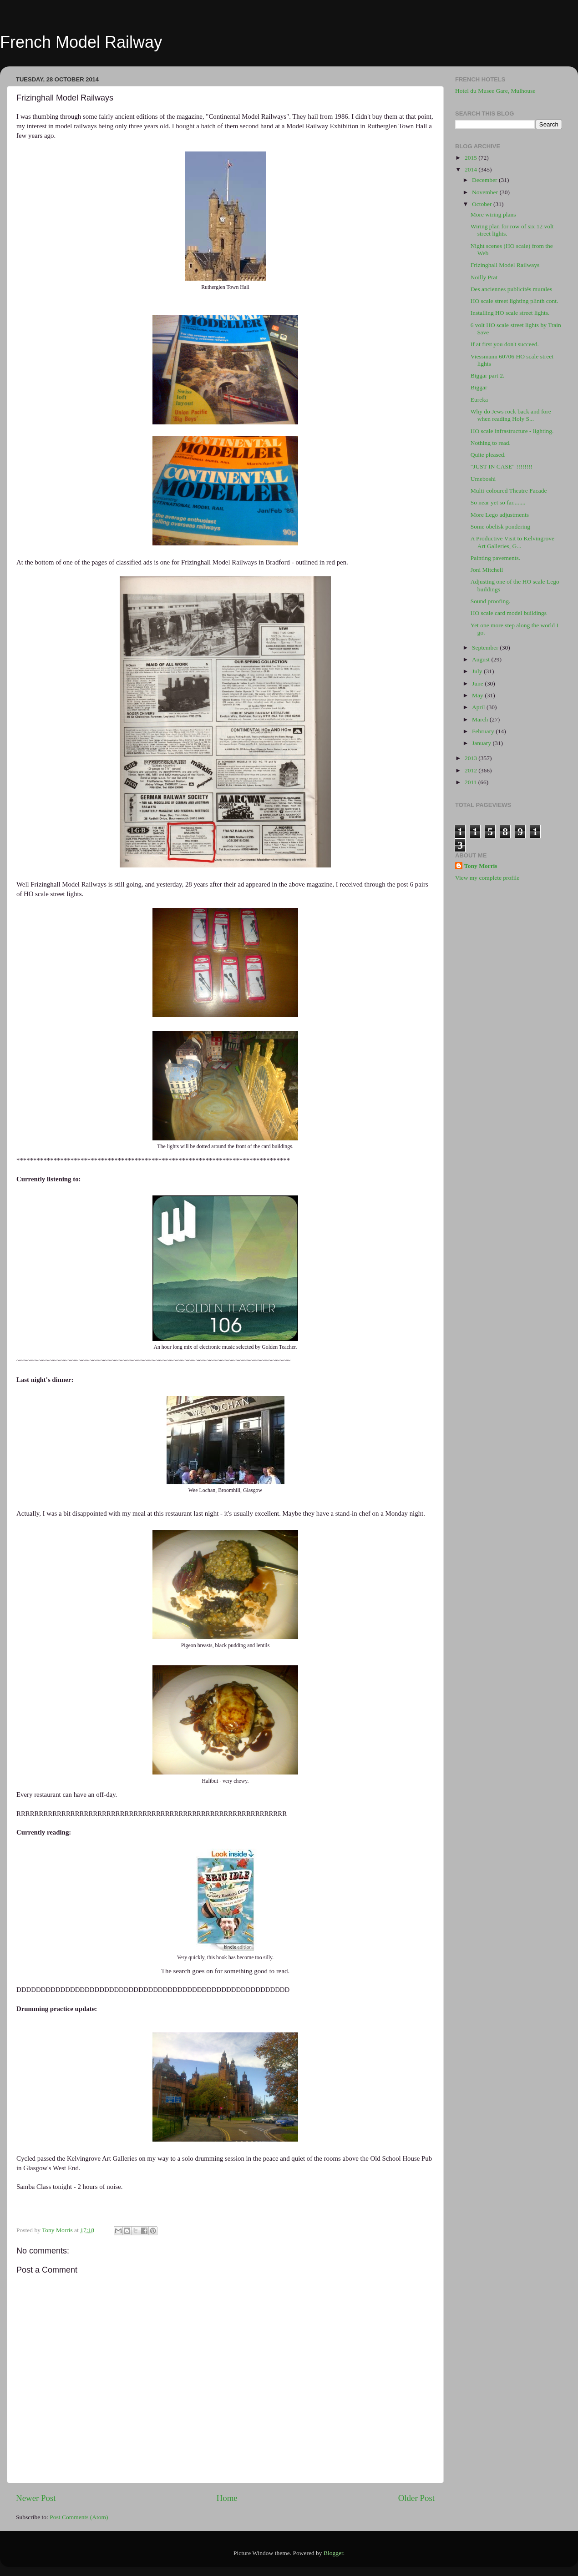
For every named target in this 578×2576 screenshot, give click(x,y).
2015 (471, 157)
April (479, 707)
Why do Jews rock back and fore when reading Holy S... (511, 415)
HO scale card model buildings (509, 613)
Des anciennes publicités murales (512, 289)
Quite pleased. (488, 454)
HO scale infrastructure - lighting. (512, 431)
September (486, 647)
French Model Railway (81, 42)
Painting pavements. (495, 558)
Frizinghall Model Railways (505, 265)
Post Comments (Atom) (79, 2517)
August (481, 659)
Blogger (333, 2553)
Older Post (416, 2498)
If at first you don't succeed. (505, 344)
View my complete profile (487, 877)
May (478, 695)
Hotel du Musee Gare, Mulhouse (495, 90)
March (481, 719)
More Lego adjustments (500, 514)
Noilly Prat (484, 277)
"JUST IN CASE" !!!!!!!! (501, 466)
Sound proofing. (491, 601)
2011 (471, 782)
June (478, 683)
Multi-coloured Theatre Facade (509, 490)
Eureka (479, 399)
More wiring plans (493, 214)
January (482, 743)
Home (227, 2498)
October (482, 204)
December (485, 179)
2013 (471, 758)
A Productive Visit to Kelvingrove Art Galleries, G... (512, 542)
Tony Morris (480, 865)
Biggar (479, 387)
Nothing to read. (491, 442)
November (485, 192)
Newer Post (36, 2498)
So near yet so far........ (498, 502)
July (478, 671)
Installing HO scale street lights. (510, 312)
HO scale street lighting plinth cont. (514, 300)
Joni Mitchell (487, 569)
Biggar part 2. (488, 375)
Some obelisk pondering (500, 526)
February (484, 731)
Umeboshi (483, 478)
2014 (471, 169)
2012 (471, 770)
